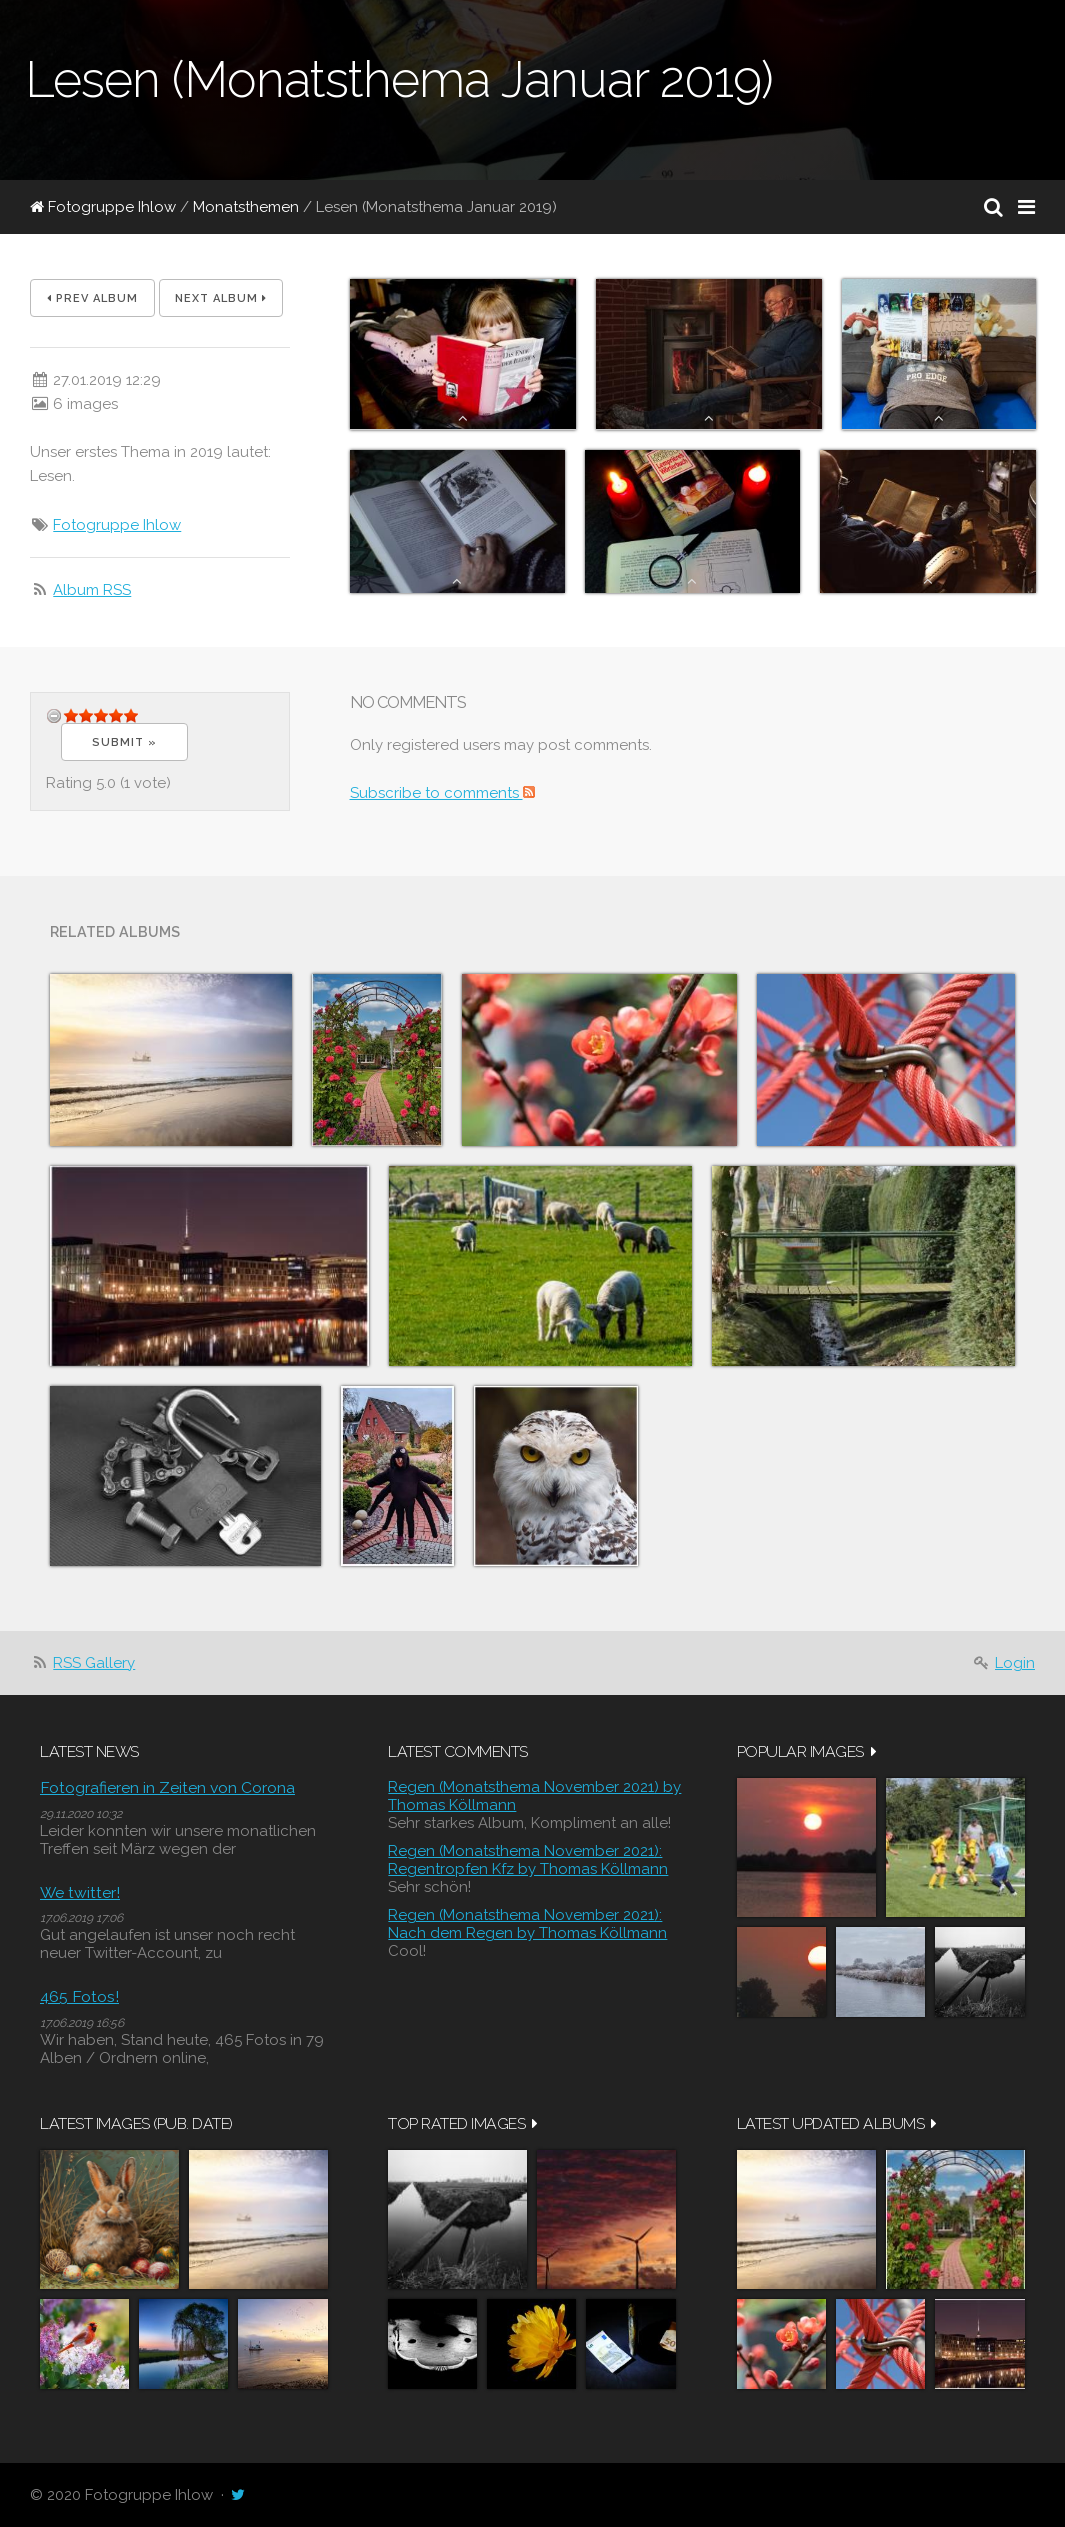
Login (1015, 1663)
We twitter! (80, 1892)
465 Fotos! (79, 1996)
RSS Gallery (94, 1663)
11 (116, 715)
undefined (54, 715)
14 (131, 715)
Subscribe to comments (442, 793)
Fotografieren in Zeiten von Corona (167, 1787)
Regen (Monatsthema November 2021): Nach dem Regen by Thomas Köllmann (527, 1924)
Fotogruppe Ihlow (103, 207)
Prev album (92, 298)
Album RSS (92, 590)
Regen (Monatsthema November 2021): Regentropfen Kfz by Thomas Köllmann (528, 1860)
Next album (221, 298)
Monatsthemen (246, 207)
